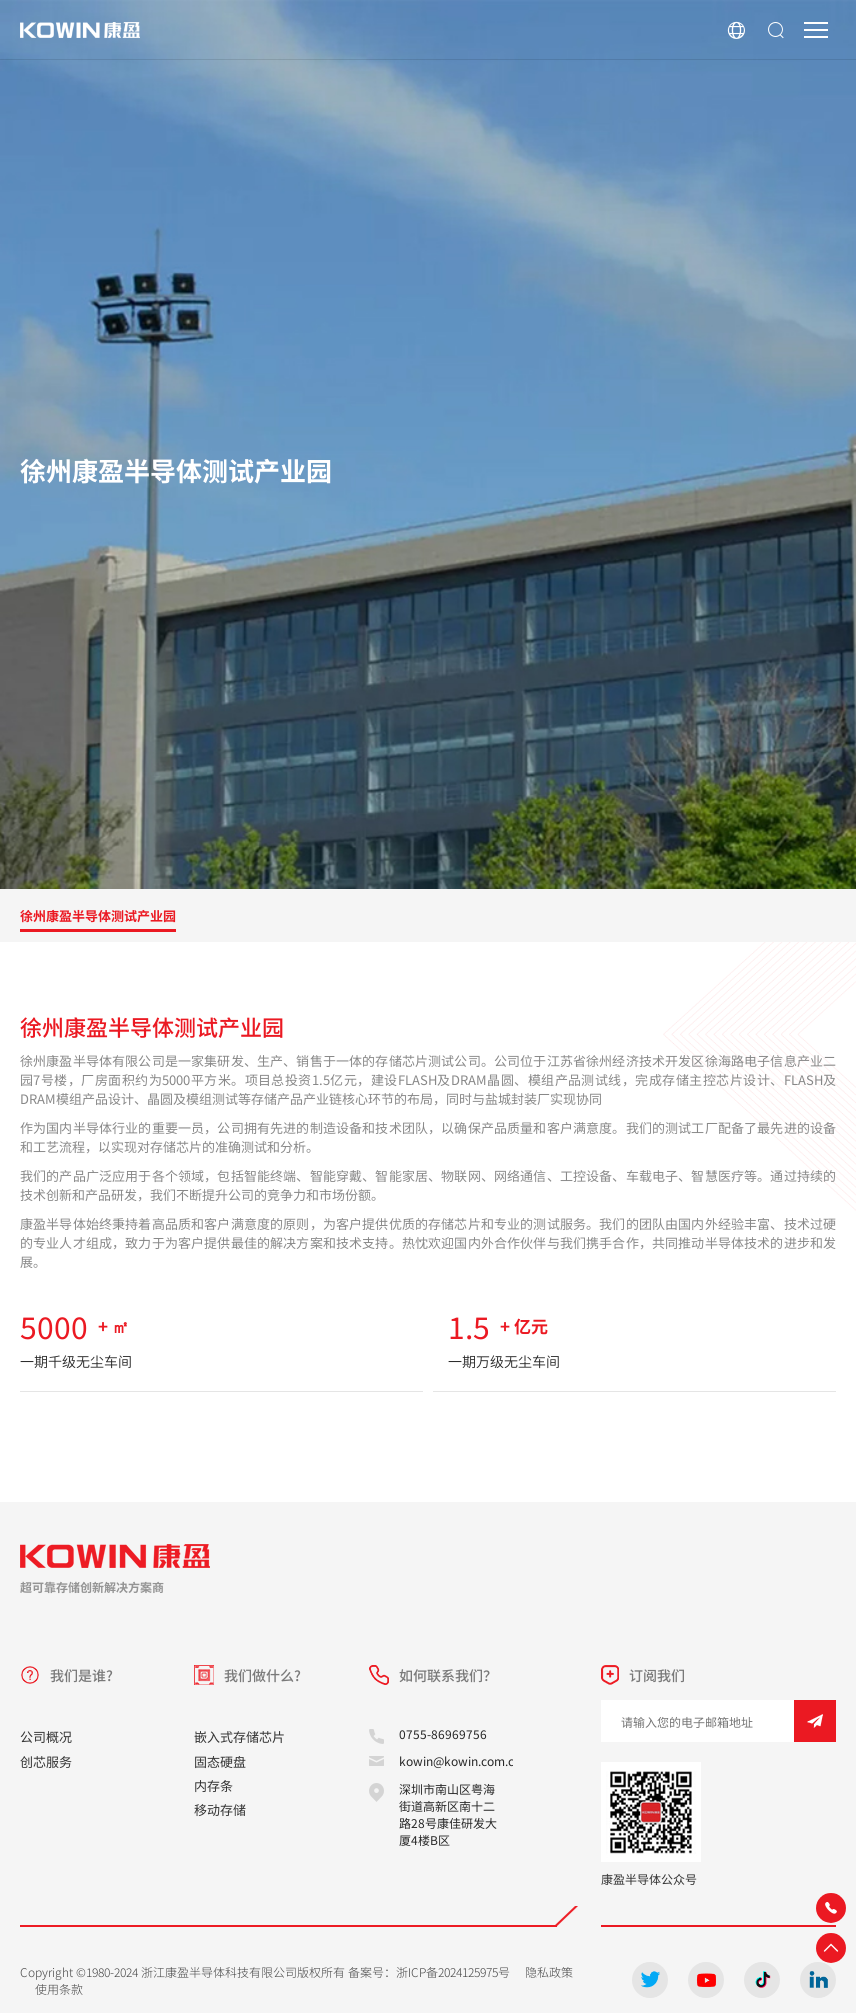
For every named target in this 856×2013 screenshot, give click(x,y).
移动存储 (220, 1809)
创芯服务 (46, 1761)
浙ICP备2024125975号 (453, 1971)
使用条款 (59, 1988)
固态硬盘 (220, 1761)
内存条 (213, 1785)
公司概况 (46, 1736)
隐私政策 (549, 1971)
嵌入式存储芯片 (239, 1736)
